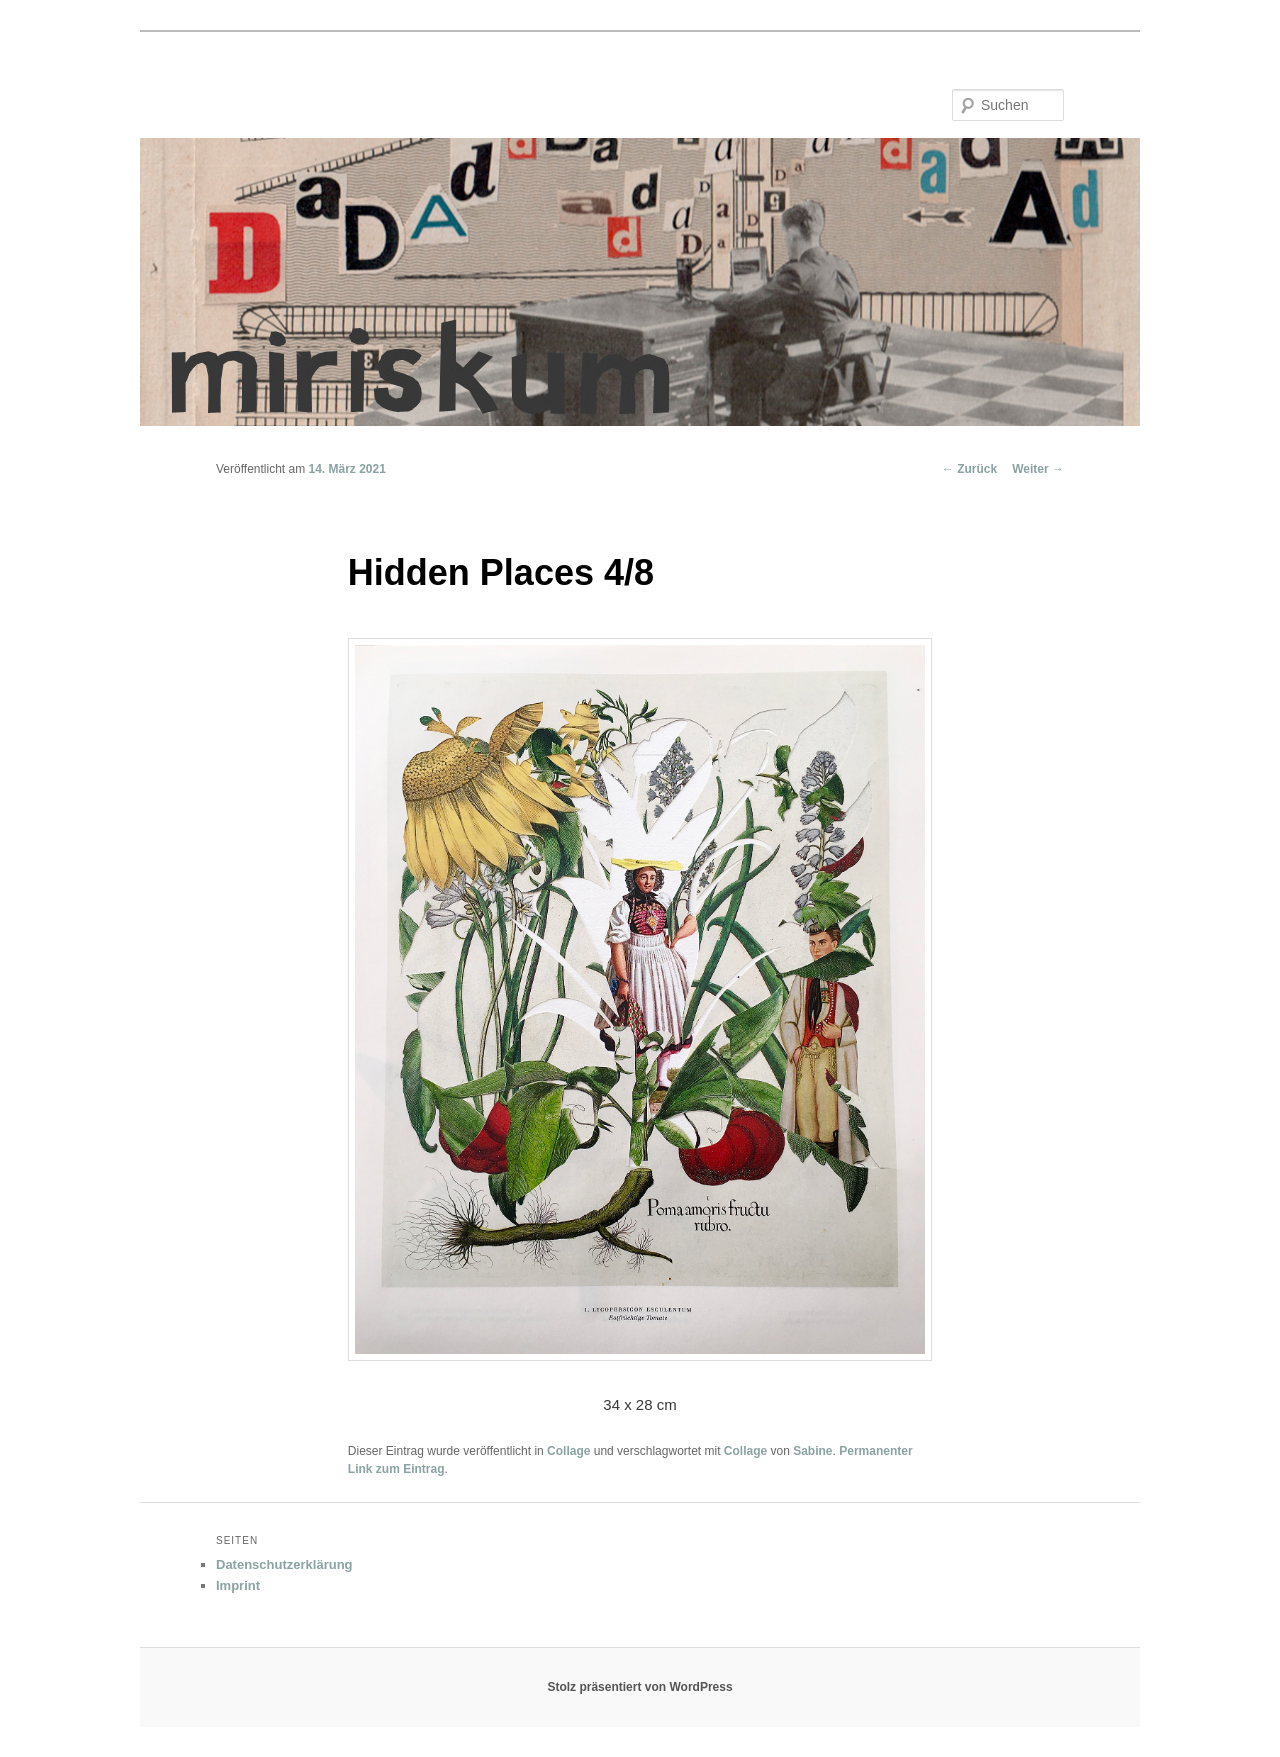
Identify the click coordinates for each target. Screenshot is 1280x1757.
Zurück (969, 469)
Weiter (1038, 469)
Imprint (238, 1585)
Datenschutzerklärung (284, 1564)
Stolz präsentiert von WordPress (639, 1687)
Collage (568, 1451)
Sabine (812, 1451)
